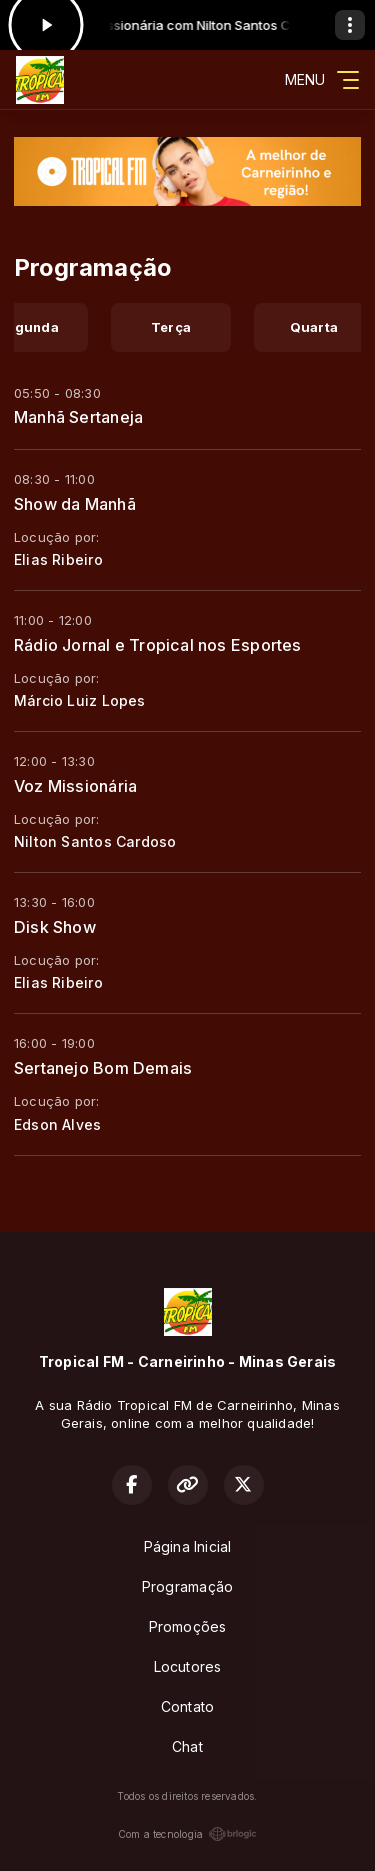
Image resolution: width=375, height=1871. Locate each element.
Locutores (188, 1666)
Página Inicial (188, 1546)
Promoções (188, 1626)
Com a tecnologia (187, 1834)
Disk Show (55, 927)
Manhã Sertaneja (78, 417)
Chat (187, 1746)
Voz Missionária (75, 786)
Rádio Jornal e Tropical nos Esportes (158, 645)
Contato (187, 1706)
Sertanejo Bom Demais (103, 1068)
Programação (187, 1586)
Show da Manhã (75, 504)
